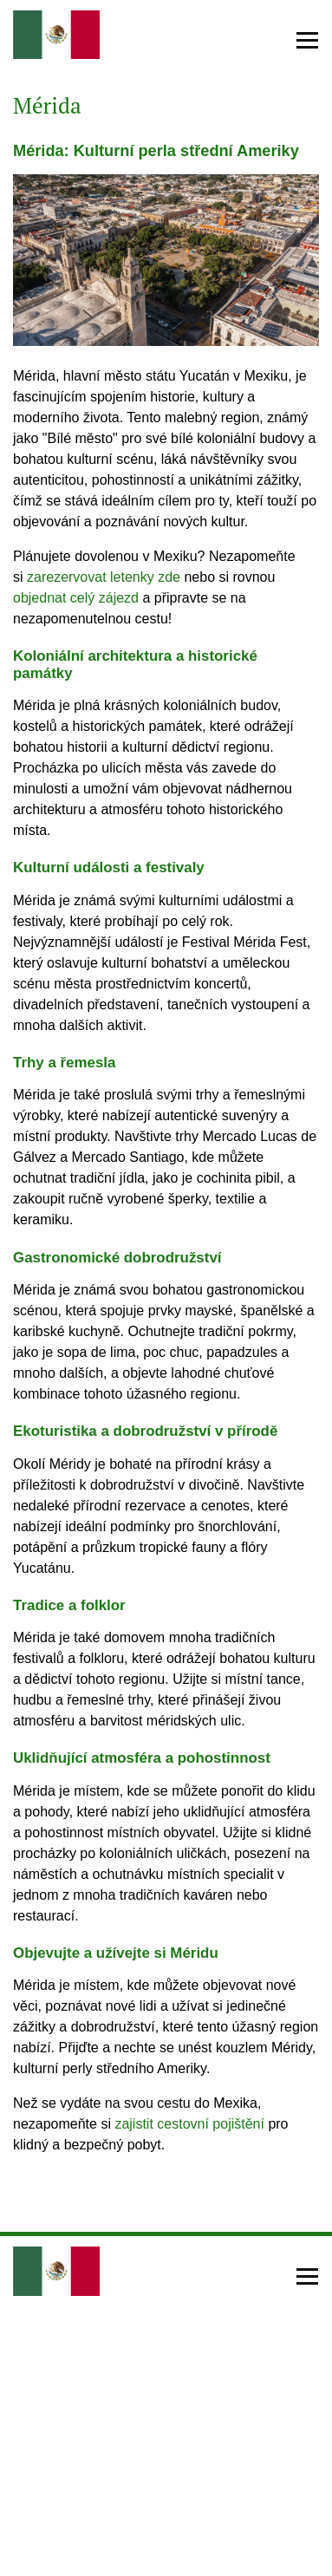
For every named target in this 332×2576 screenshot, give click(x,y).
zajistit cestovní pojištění (189, 2123)
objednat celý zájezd (76, 597)
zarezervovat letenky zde (103, 577)
